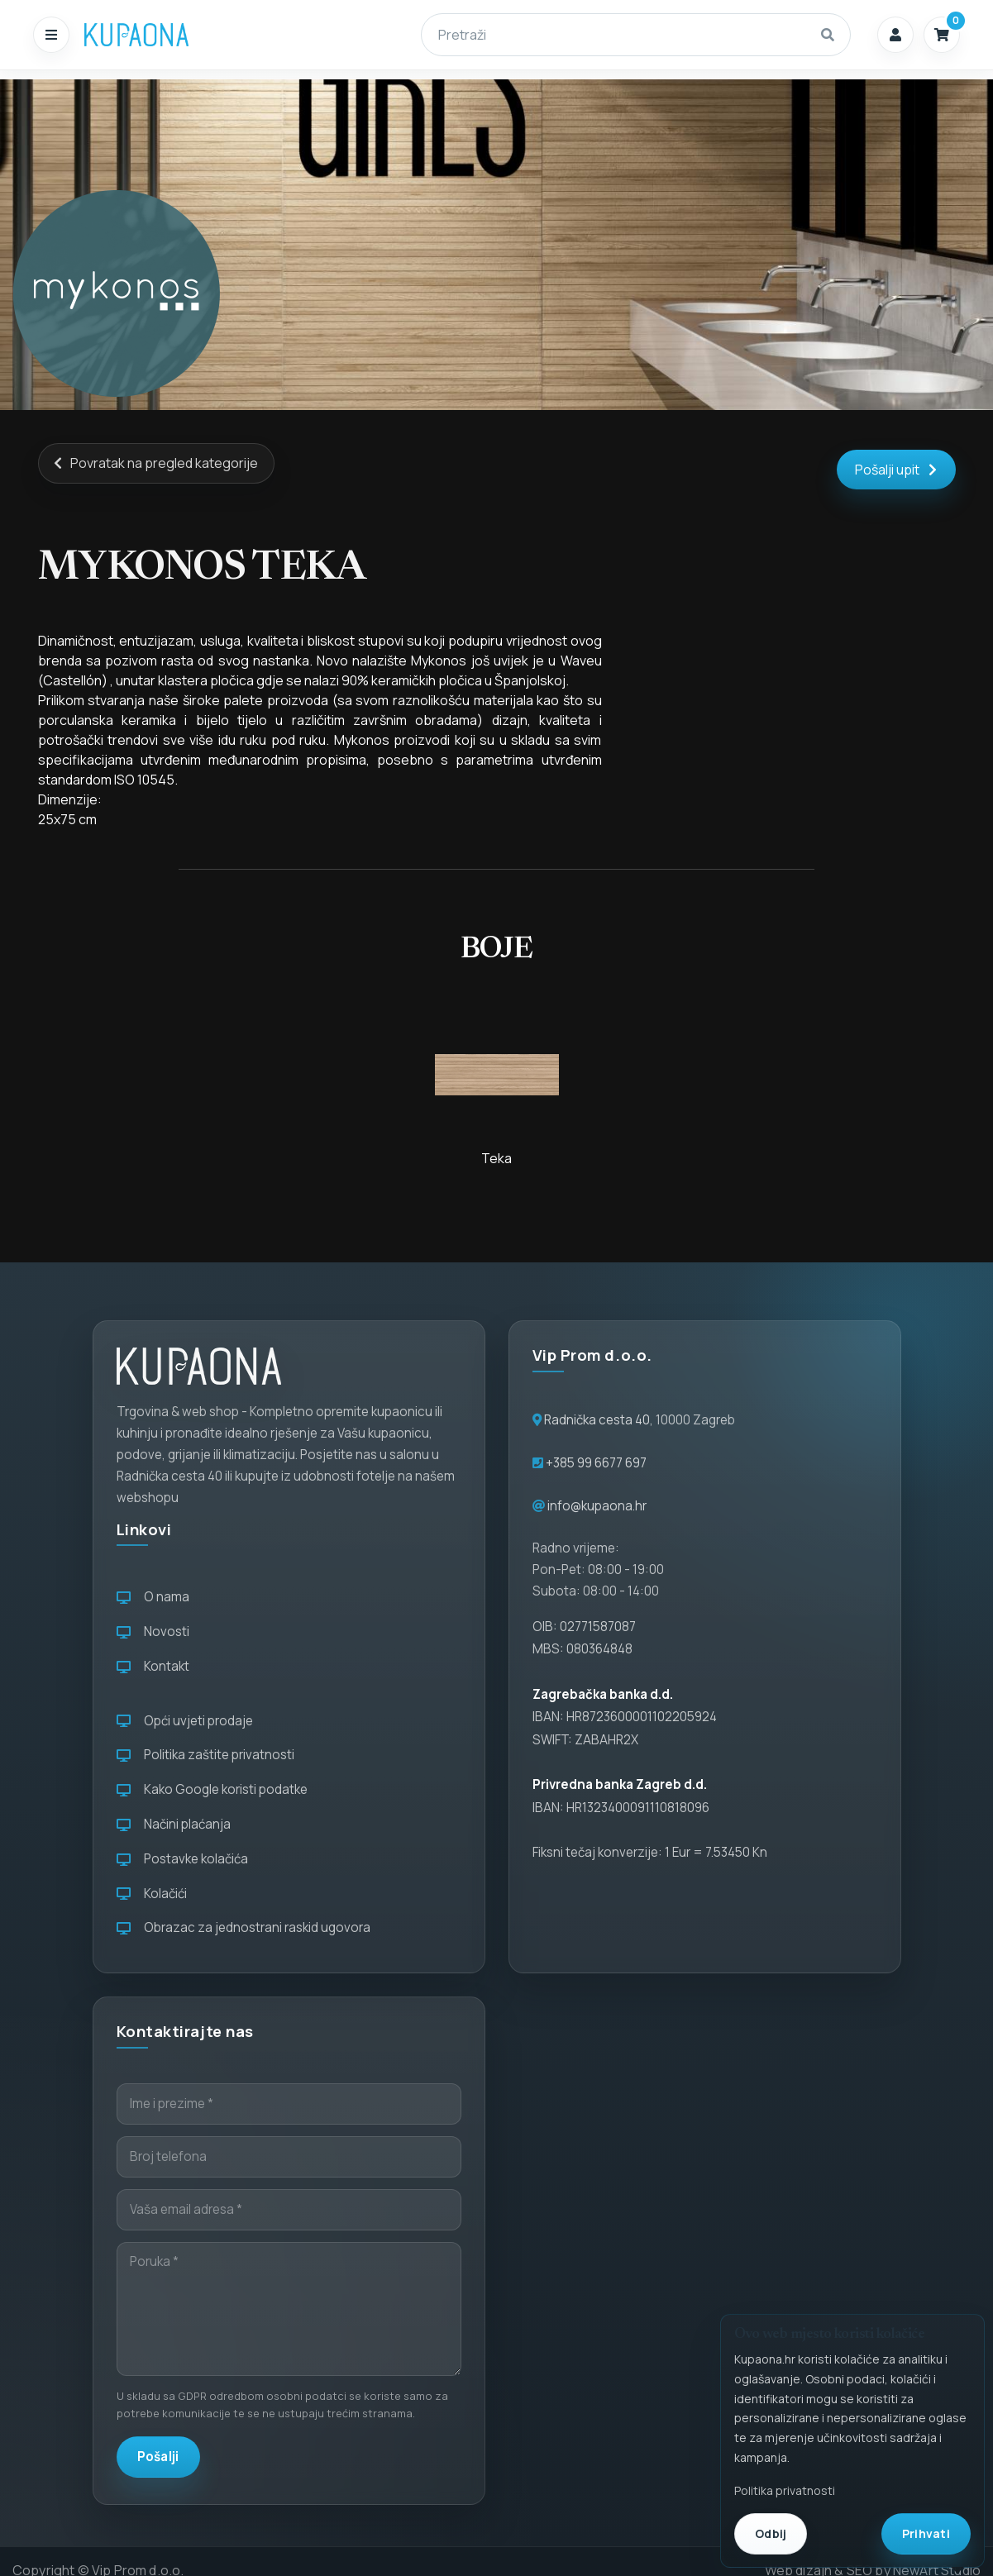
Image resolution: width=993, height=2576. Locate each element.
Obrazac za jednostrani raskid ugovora (243, 1927)
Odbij (770, 2533)
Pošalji (158, 2456)
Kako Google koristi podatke (212, 1789)
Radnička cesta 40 (597, 1420)
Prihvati (926, 2533)
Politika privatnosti (784, 2490)
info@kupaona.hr (597, 1506)
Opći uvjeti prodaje (185, 1720)
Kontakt (153, 1666)
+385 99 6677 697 (595, 1463)
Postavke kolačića (182, 1859)
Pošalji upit (896, 469)
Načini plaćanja (174, 1824)
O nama (153, 1596)
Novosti (153, 1631)
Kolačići (152, 1893)
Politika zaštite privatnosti (205, 1754)
